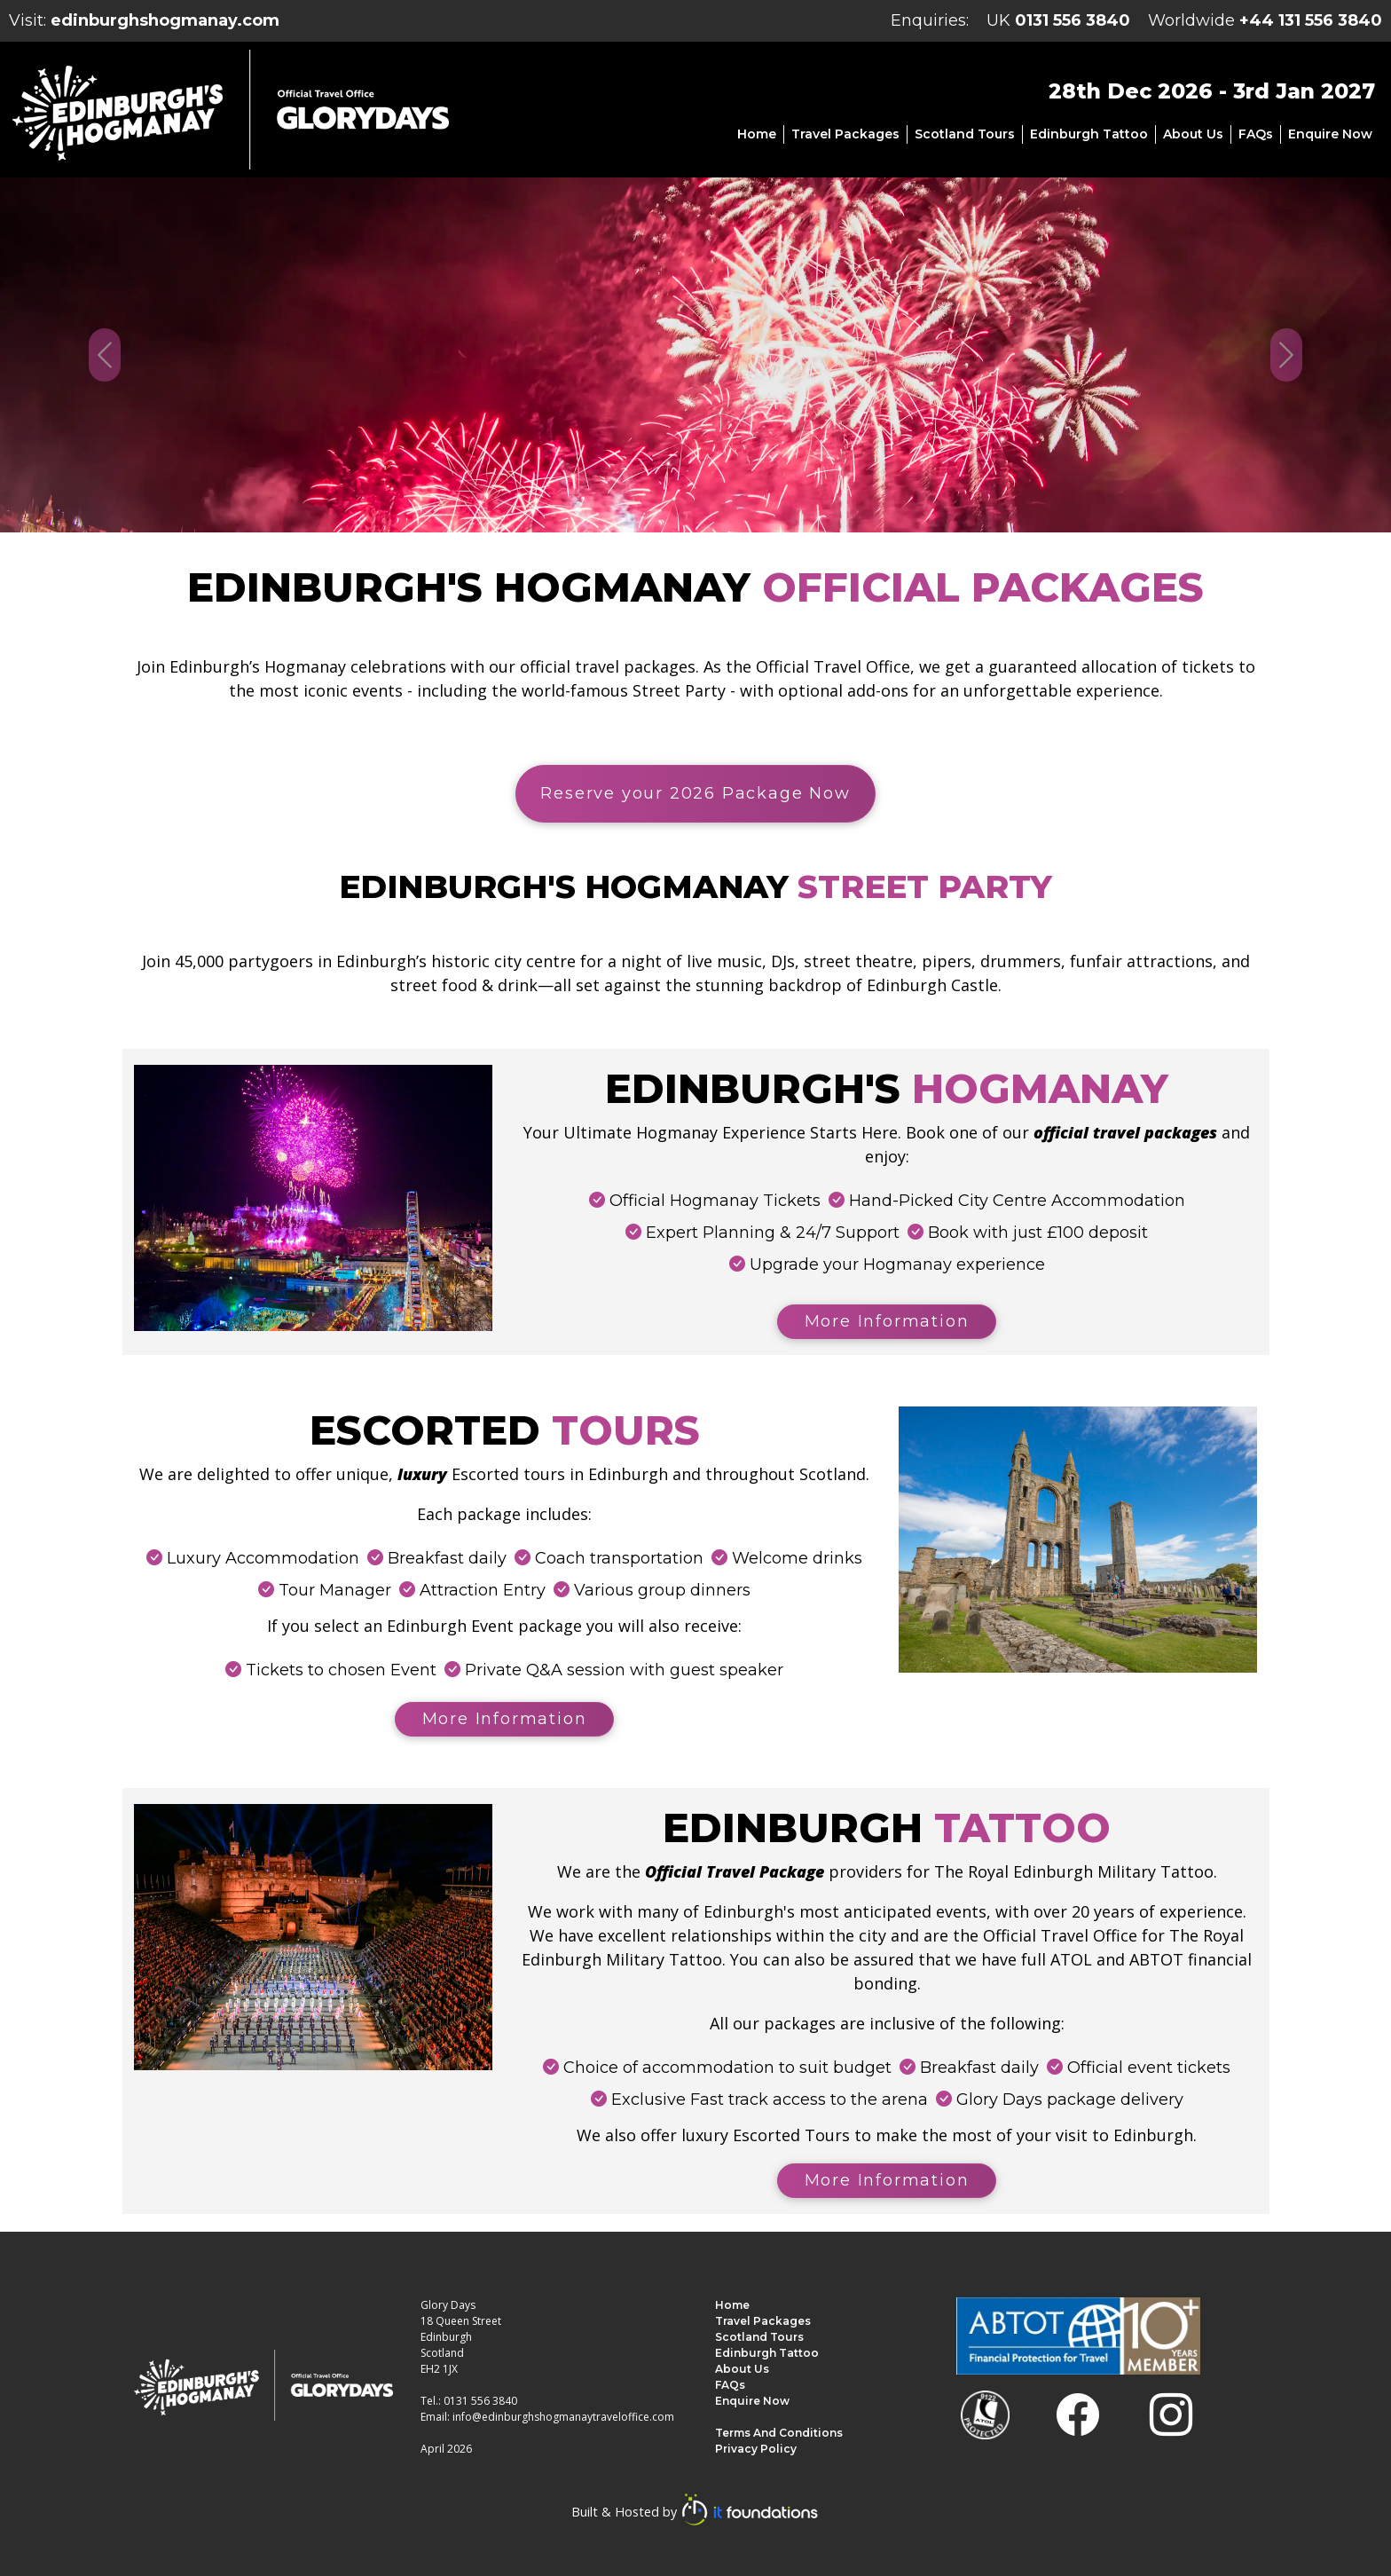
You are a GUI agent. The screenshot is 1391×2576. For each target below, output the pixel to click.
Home (756, 134)
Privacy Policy (756, 2448)
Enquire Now (1330, 134)
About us (1193, 134)
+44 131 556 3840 (1310, 20)
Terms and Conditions (779, 2432)
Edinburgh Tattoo (1089, 134)
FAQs (1255, 134)
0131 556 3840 (1072, 20)
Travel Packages (845, 134)
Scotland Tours (965, 134)
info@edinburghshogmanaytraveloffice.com (563, 2416)
